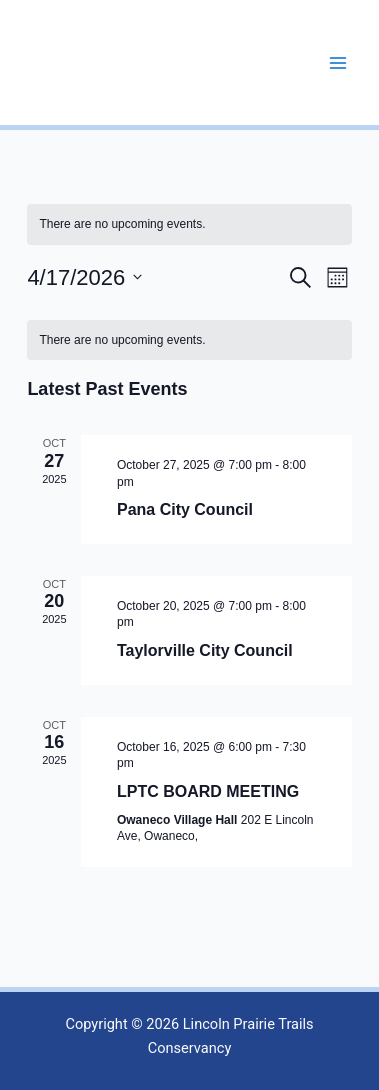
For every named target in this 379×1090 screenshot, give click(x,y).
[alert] (189, 340)
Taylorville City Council (205, 650)
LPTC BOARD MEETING (208, 791)
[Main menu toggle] (338, 63)
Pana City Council (185, 509)
